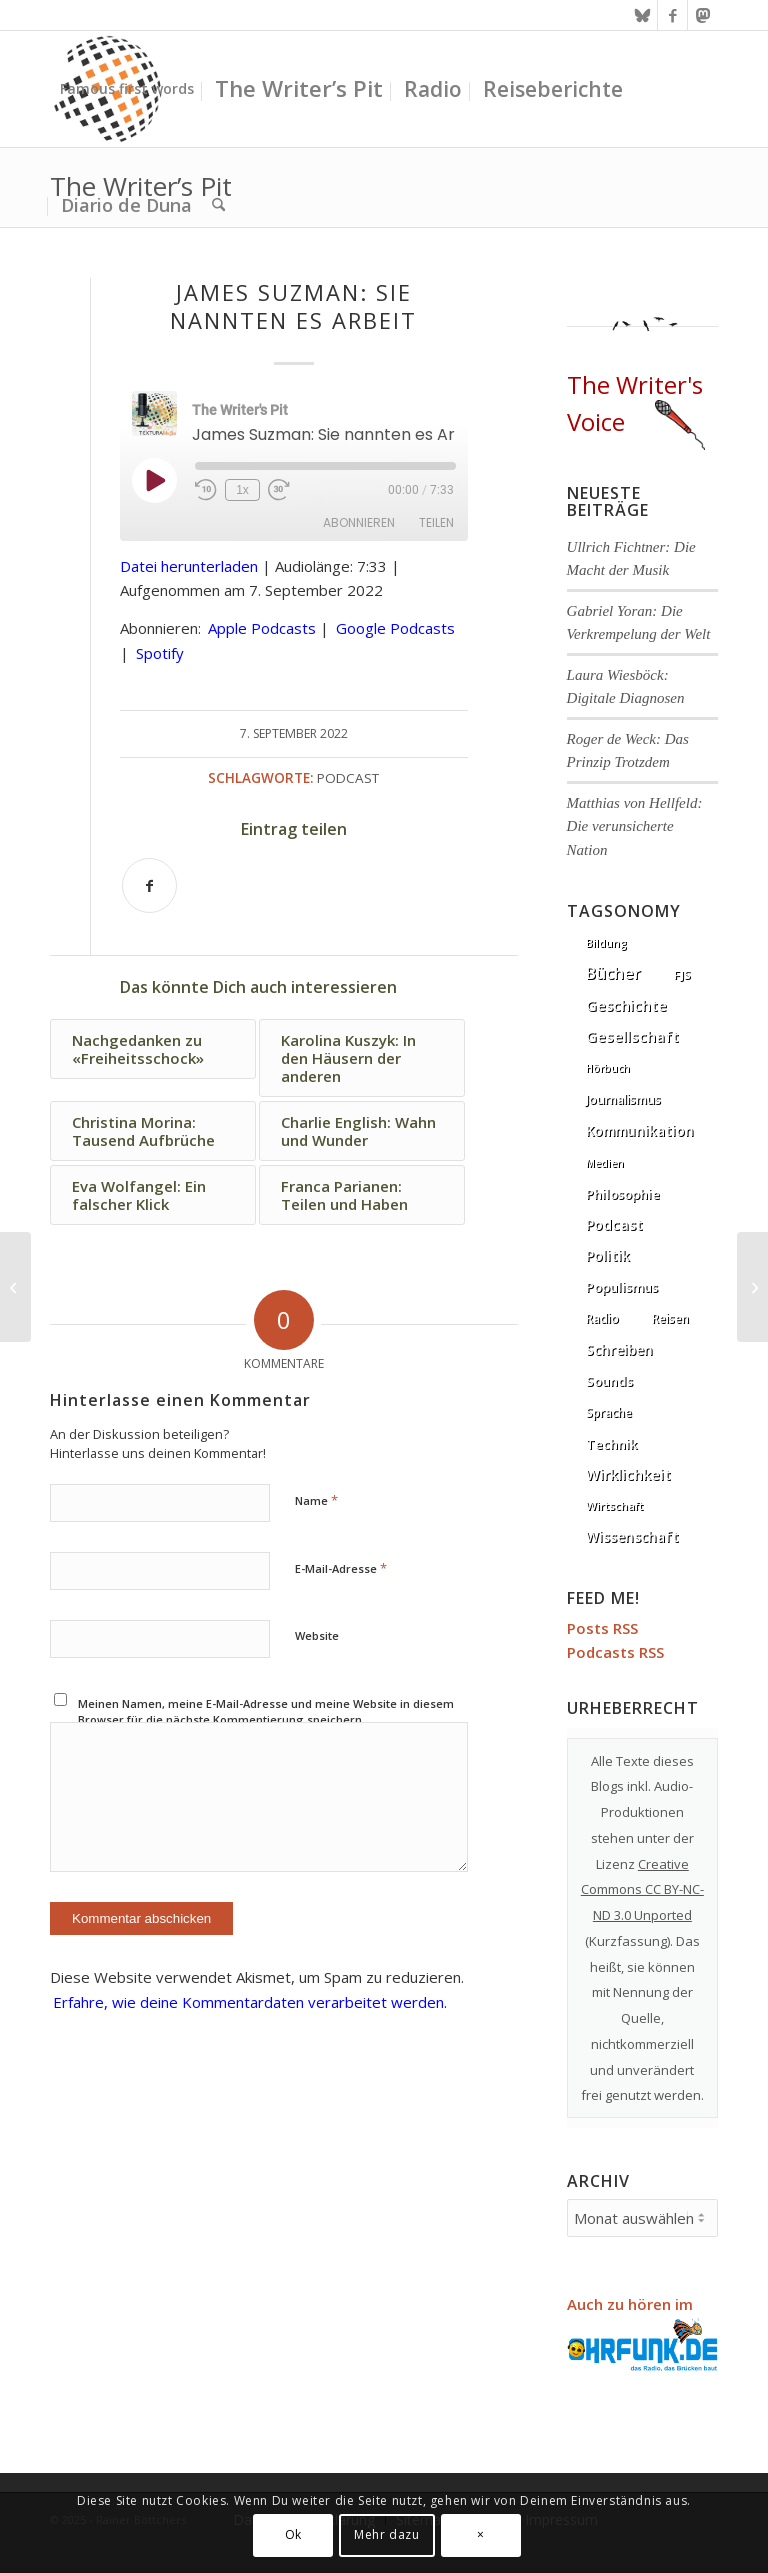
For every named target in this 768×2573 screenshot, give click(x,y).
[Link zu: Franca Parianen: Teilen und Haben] (362, 1195)
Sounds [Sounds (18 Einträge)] (609, 1381)
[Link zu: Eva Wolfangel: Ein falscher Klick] (153, 1195)
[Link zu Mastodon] (703, 15)
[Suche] (218, 205)
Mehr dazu (386, 2534)
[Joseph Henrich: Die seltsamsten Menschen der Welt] (15, 1287)
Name (316, 1500)
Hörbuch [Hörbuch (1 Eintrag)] (608, 1068)
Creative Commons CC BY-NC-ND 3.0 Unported (642, 1890)
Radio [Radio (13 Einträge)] (602, 1318)
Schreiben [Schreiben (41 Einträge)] (619, 1349)
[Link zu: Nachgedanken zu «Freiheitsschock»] (153, 1049)
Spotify (160, 653)
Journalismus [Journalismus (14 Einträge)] (623, 1099)
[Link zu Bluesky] (642, 15)
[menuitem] (127, 89)
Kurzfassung (628, 1941)
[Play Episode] (154, 480)
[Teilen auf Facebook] (149, 885)
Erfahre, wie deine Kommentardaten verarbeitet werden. (250, 2002)
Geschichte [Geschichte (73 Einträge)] (626, 1005)
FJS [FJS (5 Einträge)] (682, 974)
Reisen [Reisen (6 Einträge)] (670, 1318)
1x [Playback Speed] (242, 490)
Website (317, 1635)
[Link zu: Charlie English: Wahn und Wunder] (362, 1131)
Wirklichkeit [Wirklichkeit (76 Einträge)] (628, 1474)
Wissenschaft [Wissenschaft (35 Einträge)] (632, 1536)
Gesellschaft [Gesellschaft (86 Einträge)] (632, 1036)
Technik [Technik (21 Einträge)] (611, 1444)
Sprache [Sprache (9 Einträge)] (609, 1412)
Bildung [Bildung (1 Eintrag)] (606, 943)
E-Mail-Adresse (341, 1568)
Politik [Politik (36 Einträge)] (608, 1255)
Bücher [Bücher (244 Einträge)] (613, 973)
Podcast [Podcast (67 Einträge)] (614, 1224)
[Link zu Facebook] (672, 15)
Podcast (348, 778)
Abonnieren (359, 522)
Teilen (436, 522)
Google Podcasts (395, 628)
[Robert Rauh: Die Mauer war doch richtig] (752, 1287)
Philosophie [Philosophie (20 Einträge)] (623, 1194)
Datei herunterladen (189, 566)
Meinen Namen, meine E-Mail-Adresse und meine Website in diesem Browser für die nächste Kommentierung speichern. (266, 1712)
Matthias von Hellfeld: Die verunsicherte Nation (635, 826)
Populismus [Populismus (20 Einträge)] (622, 1287)
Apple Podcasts (262, 628)
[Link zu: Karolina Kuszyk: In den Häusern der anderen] (362, 1058)
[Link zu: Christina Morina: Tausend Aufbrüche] (153, 1131)
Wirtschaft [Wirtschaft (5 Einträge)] (614, 1505)
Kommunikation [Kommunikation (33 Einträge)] (640, 1131)
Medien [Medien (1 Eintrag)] (605, 1163)
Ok (293, 2534)
